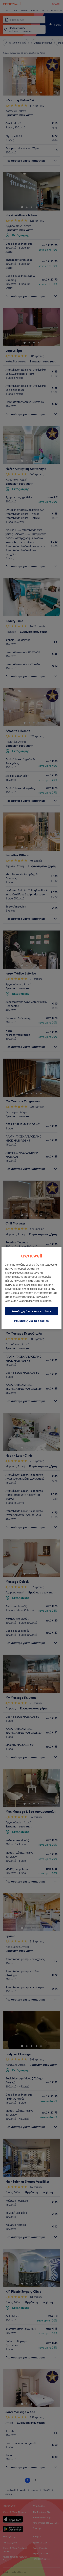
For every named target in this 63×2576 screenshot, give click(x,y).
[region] (31, 1288)
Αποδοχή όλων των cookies (31, 1311)
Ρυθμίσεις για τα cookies (31, 1320)
